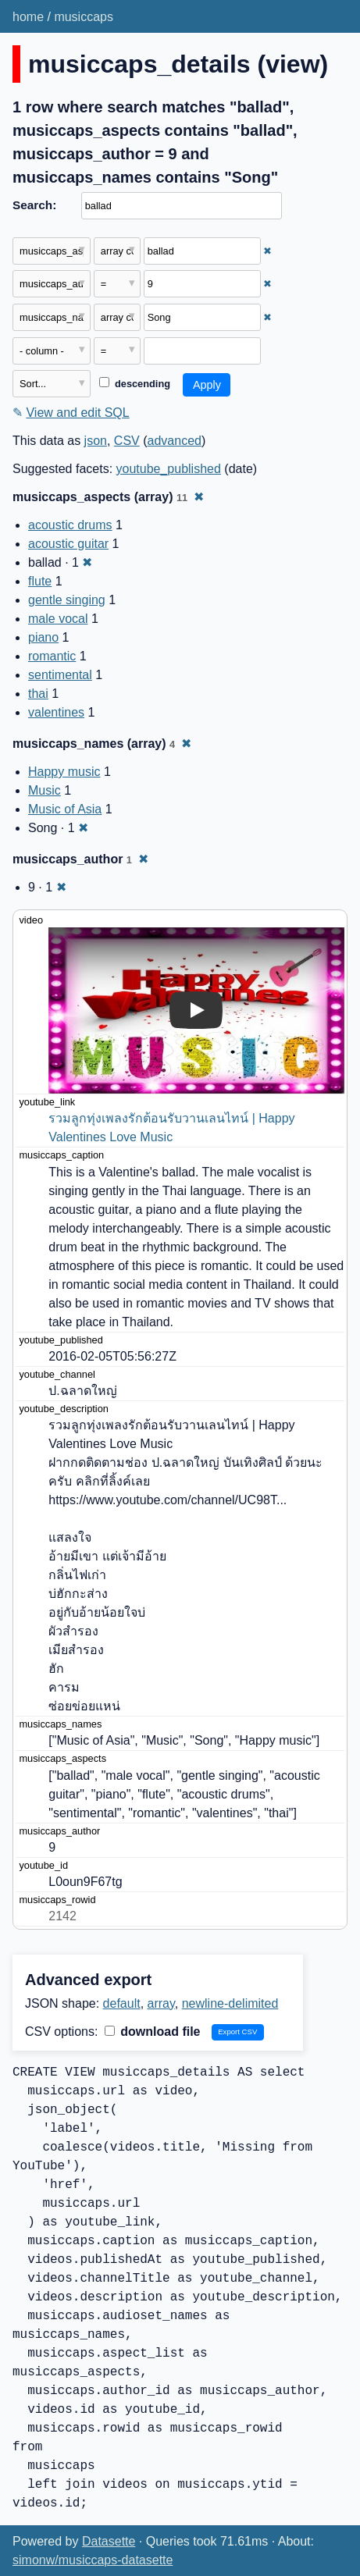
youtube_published (168, 468)
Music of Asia (65, 809)
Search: (34, 205)
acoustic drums (70, 525)
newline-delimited (230, 2003)
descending (134, 384)
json (95, 440)
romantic (52, 656)
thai (38, 693)
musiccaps (83, 16)
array (161, 2003)
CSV (127, 440)
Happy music (64, 771)
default (122, 2003)
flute (40, 581)
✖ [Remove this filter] (267, 251)
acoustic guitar (68, 543)
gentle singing (66, 600)
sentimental (60, 674)
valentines (56, 712)
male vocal (57, 618)
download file (153, 2031)
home (28, 16)
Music (44, 790)
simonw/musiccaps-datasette (92, 2560)
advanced (174, 440)
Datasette (108, 2541)
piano (43, 637)
